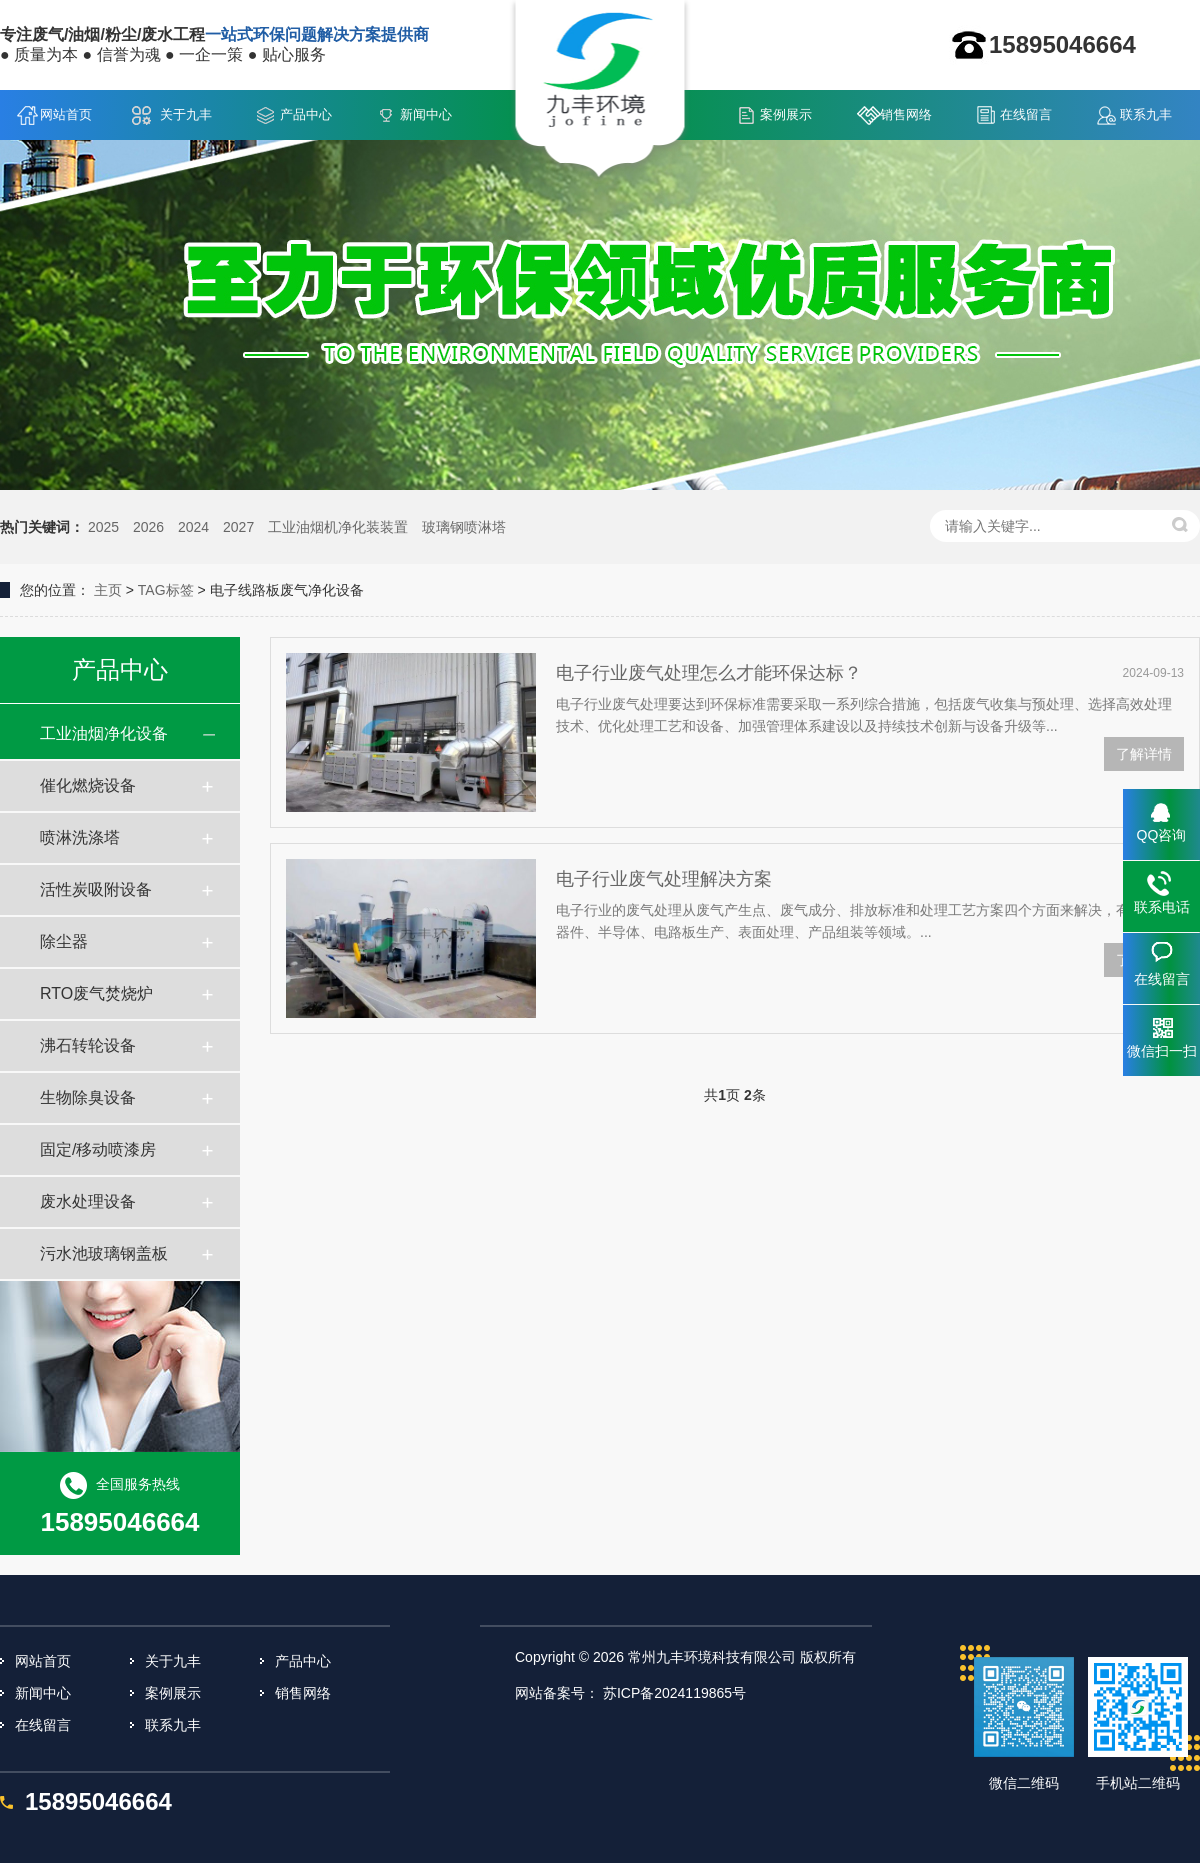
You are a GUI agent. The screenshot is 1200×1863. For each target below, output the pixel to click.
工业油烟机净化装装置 (338, 527)
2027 (238, 527)
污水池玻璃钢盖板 (104, 1253)
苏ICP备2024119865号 (674, 1693)
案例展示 (786, 114)
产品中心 (306, 114)
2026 (148, 527)
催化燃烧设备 (88, 785)
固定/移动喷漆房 (98, 1149)
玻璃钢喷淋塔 (464, 527)
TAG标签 (166, 590)
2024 (193, 527)
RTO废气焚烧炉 (96, 993)
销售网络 (906, 114)
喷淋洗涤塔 (80, 837)
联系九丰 (1146, 114)
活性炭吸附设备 (96, 889)
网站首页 (66, 114)
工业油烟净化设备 (104, 733)
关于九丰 (186, 114)
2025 (103, 527)
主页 (108, 590)
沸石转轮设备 (88, 1045)
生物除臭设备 (88, 1097)
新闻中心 (426, 114)
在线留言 (1026, 114)
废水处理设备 (88, 1201)
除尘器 (64, 941)
